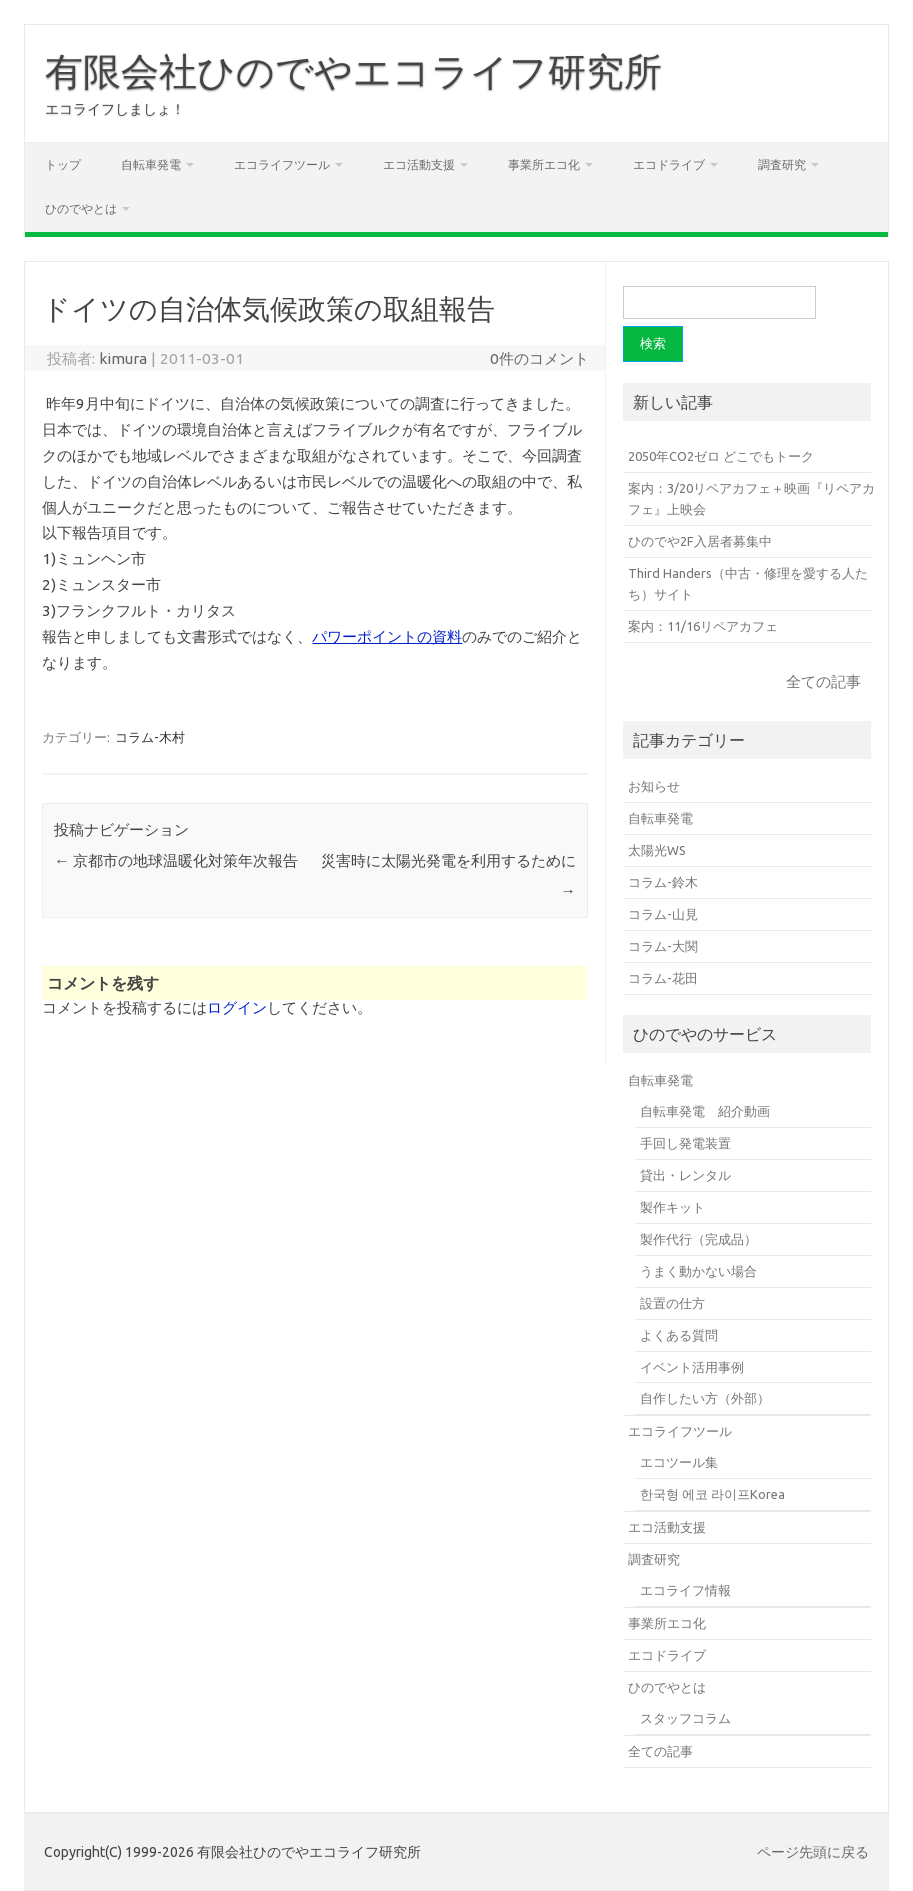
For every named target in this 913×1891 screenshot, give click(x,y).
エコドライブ (669, 164)
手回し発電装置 (685, 1143)
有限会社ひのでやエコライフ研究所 (353, 71)
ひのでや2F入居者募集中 (700, 541)
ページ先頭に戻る (813, 1852)
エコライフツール (282, 164)
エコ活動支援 (419, 164)
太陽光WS (657, 850)
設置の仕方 (672, 1303)
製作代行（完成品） (698, 1239)
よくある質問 (679, 1335)
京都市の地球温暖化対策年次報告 (176, 860)
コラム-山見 (663, 914)
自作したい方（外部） (705, 1398)
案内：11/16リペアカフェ (703, 626)
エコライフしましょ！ (115, 109)
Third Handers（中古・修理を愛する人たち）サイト (748, 583)
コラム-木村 (150, 737)
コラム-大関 (663, 946)
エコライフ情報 (685, 1590)
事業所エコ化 (544, 164)
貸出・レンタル (685, 1175)
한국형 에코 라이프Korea (712, 1494)
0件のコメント (539, 358)
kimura (123, 358)
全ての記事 (823, 681)
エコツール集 (679, 1462)
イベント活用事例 (692, 1367)
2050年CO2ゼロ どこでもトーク (721, 456)
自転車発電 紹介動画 (705, 1111)
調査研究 (782, 164)
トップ (63, 164)
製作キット (672, 1207)
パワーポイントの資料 (387, 636)
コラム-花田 (663, 978)
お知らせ (654, 786)
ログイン (237, 1007)
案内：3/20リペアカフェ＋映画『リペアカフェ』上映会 (751, 498)
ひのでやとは (81, 208)
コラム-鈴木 (663, 882)
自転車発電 (151, 164)
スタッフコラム (685, 1718)
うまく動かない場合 (698, 1271)
